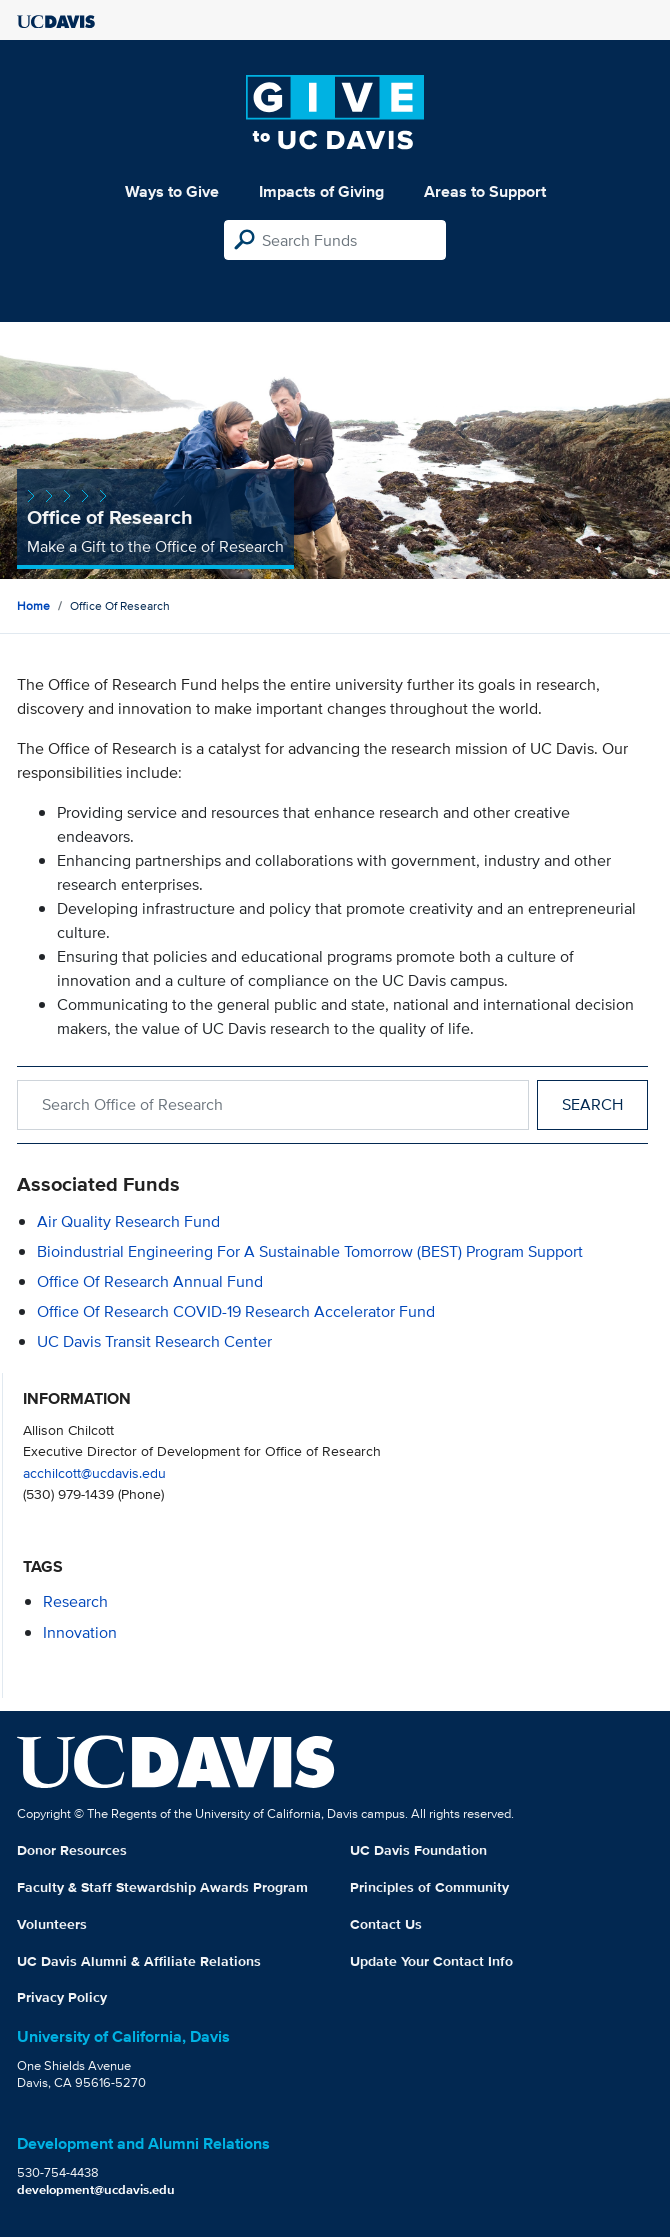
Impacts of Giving (321, 191)
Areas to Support (485, 191)
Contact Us (386, 1924)
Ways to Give (172, 191)
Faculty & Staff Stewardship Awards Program (162, 1887)
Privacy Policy (62, 1997)
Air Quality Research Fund (128, 1221)
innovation (80, 1632)
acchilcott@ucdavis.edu (94, 1472)
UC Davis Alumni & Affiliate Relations (139, 1961)
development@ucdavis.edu (96, 2189)
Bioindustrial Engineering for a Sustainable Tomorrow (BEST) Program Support (310, 1251)
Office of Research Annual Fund (150, 1281)
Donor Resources (72, 1850)
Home (33, 605)
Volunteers (52, 1924)
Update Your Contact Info (431, 1961)
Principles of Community (429, 1887)
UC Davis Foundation (418, 1850)
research (75, 1601)
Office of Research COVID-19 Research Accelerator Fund (236, 1311)
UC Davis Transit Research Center (154, 1341)
